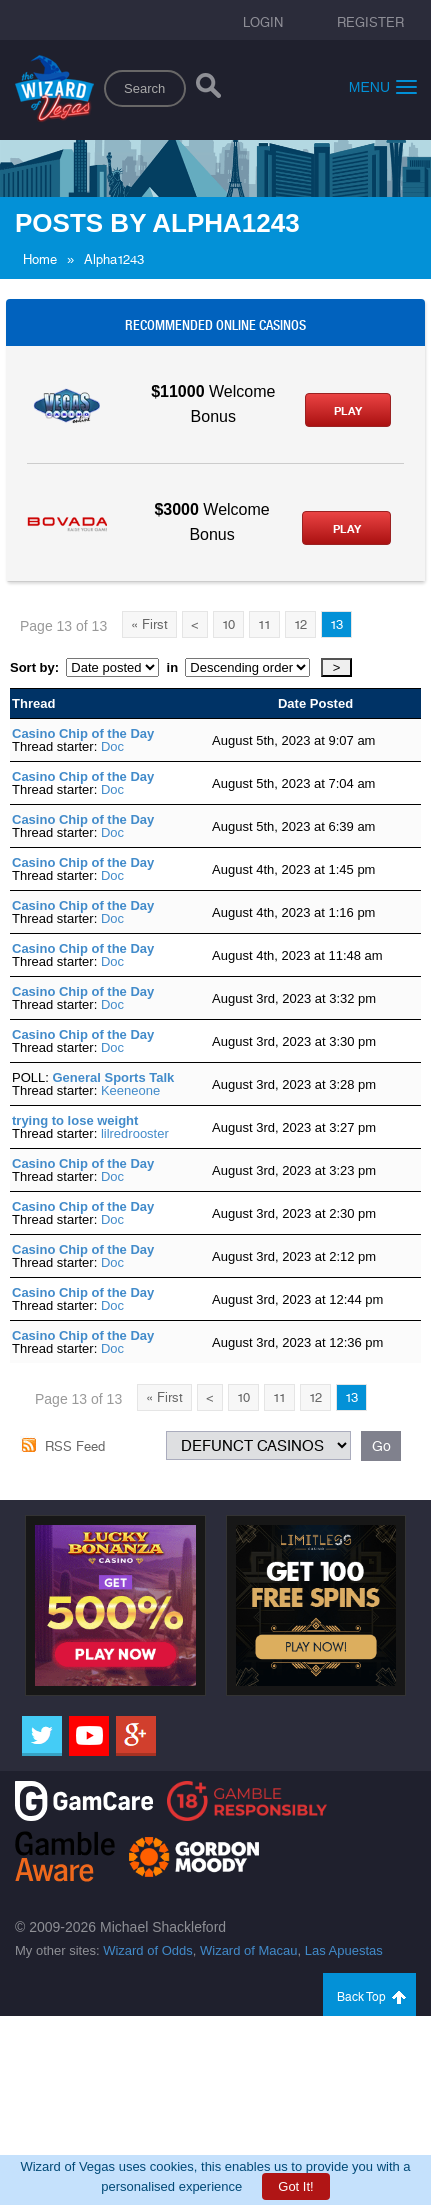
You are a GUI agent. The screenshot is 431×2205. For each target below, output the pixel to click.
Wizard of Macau (249, 1950)
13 (336, 624)
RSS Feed (75, 1446)
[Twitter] (42, 1736)
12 (300, 624)
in (172, 667)
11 (264, 624)
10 (228, 624)
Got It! (295, 2186)
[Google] (136, 1736)
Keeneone (130, 1090)
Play (348, 411)
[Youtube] (89, 1736)
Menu (383, 86)
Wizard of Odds (148, 1950)
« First (149, 624)
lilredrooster (135, 1133)
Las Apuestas (344, 1950)
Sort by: (38, 667)
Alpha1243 (114, 259)
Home (40, 259)
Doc (112, 746)
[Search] (208, 90)
